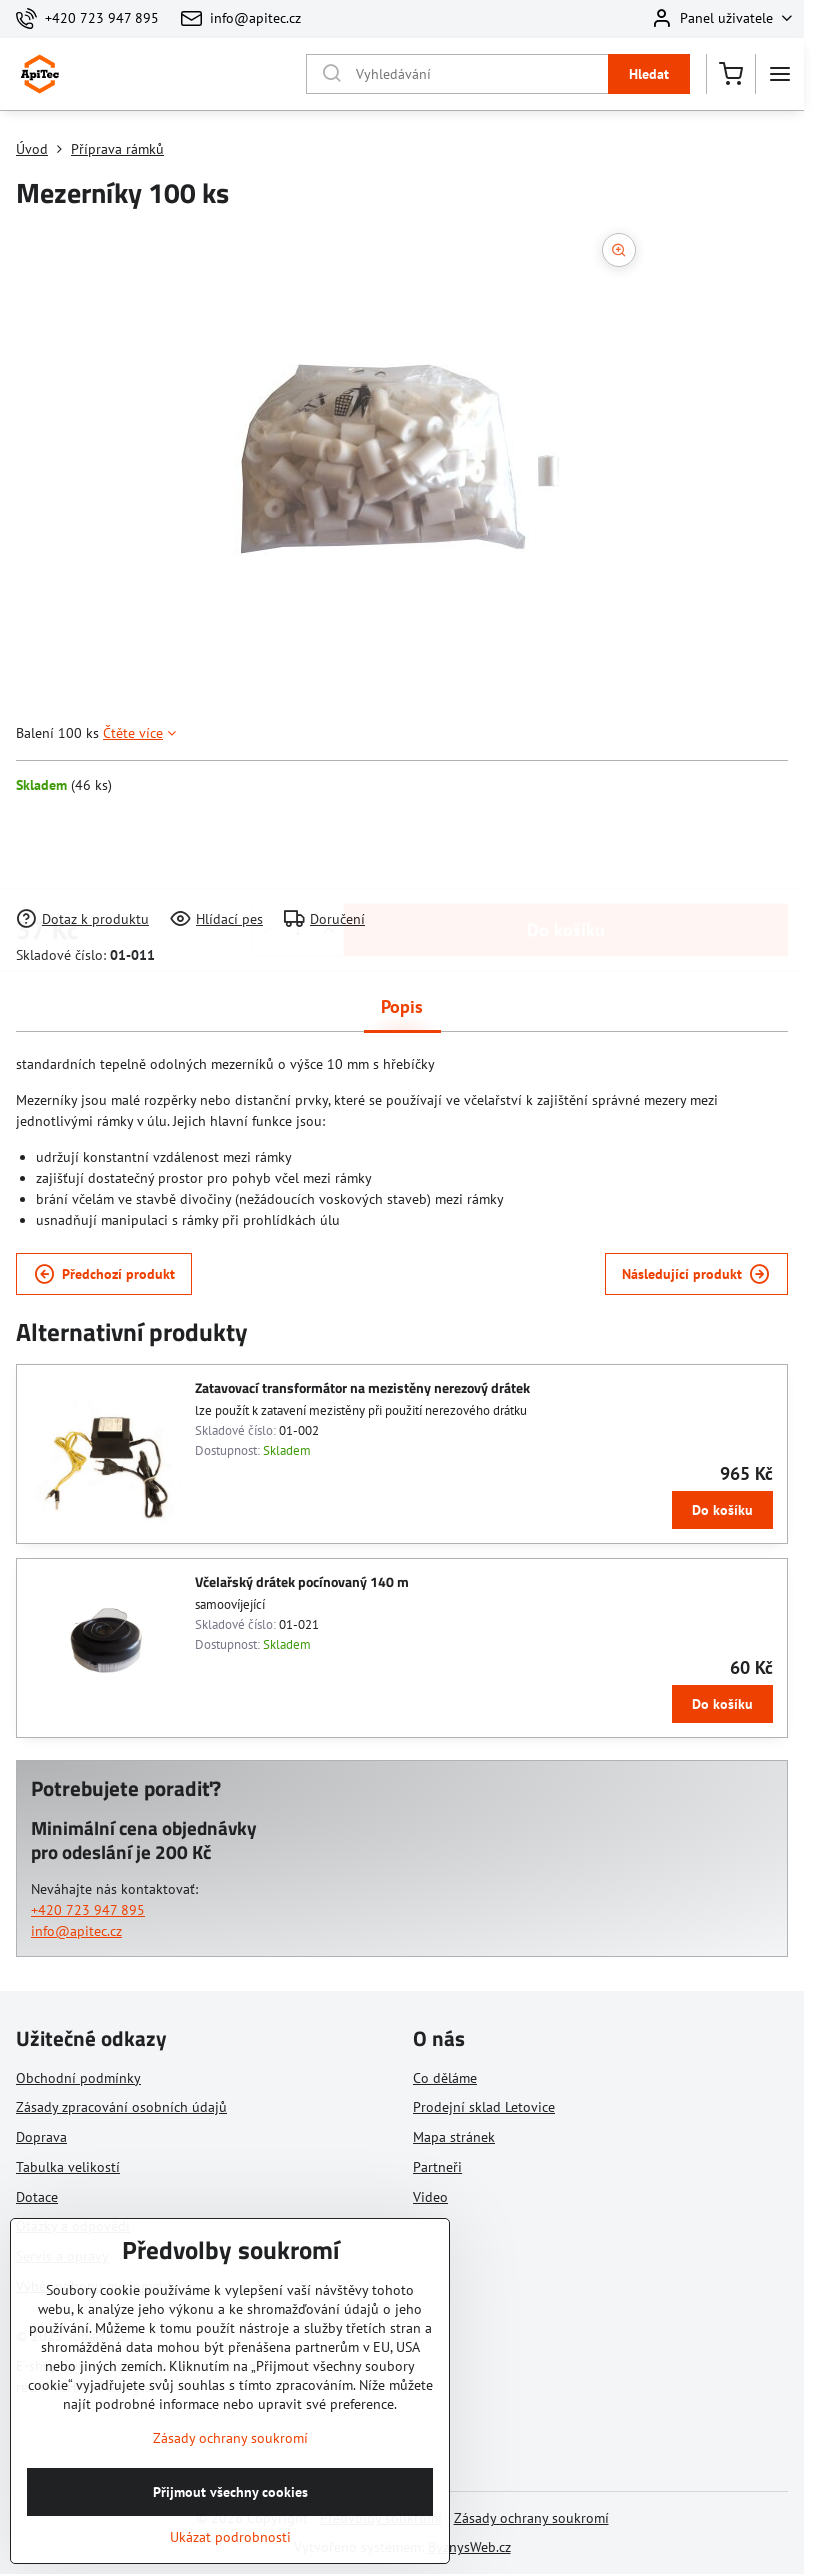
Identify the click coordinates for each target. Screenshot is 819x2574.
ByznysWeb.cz (469, 2547)
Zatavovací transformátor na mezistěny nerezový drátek (362, 1387)
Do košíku (566, 851)
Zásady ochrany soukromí (531, 2518)
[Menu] (780, 74)
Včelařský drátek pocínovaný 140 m (302, 1581)
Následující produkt (696, 1274)
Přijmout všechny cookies (230, 2533)
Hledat (649, 74)
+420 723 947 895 (88, 1910)
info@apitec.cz (76, 1931)
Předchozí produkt (104, 1274)
